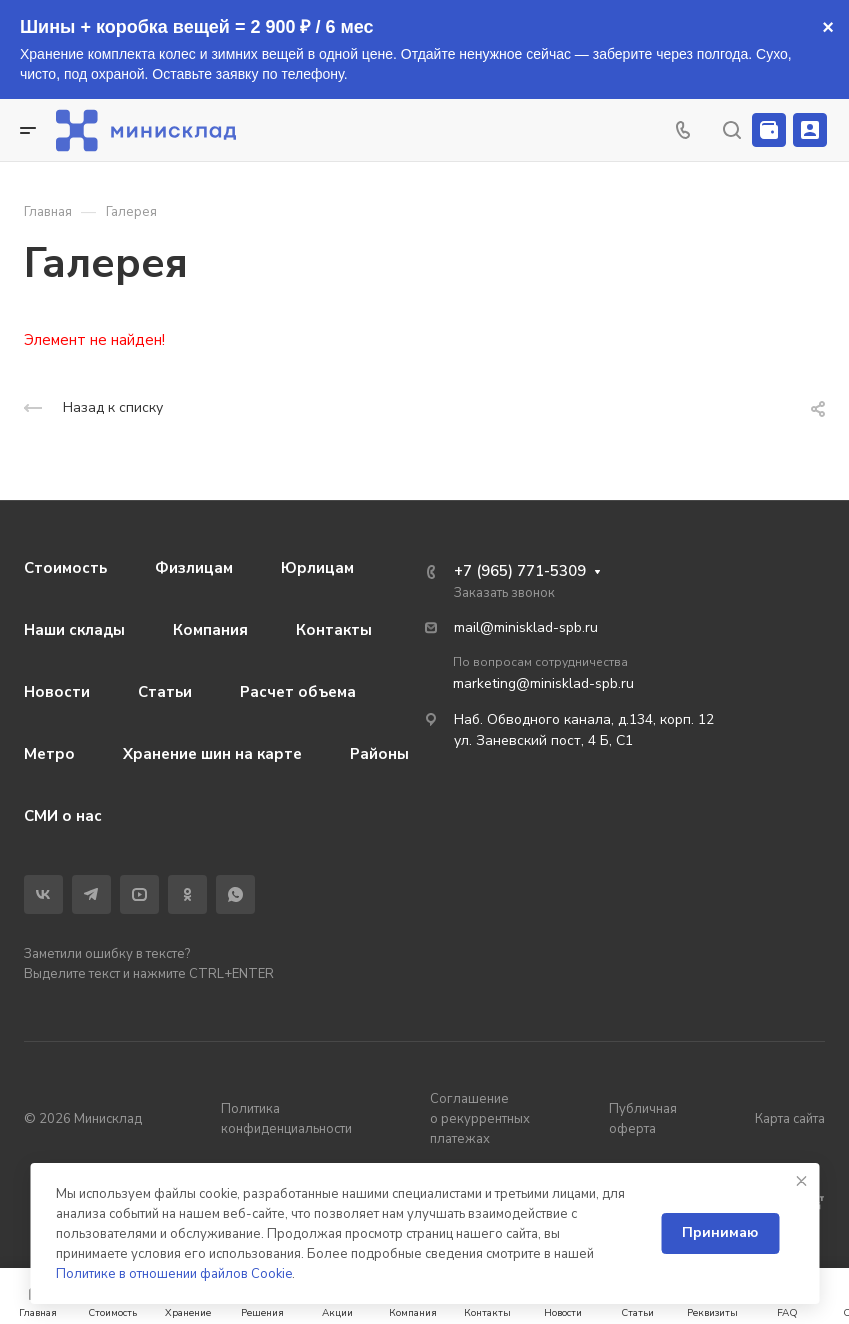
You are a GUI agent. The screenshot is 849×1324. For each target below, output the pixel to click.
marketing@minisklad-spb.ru (543, 683)
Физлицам (194, 568)
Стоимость (65, 568)
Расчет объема (298, 692)
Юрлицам (317, 568)
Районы (379, 754)
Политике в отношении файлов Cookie (174, 1274)
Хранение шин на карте (212, 754)
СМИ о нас (63, 816)
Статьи (165, 692)
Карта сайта (790, 1119)
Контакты (334, 630)
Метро (49, 754)
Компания (210, 630)
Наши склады (74, 630)
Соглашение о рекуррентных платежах (480, 1119)
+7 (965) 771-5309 (520, 571)
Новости (57, 692)
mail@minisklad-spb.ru (526, 627)
